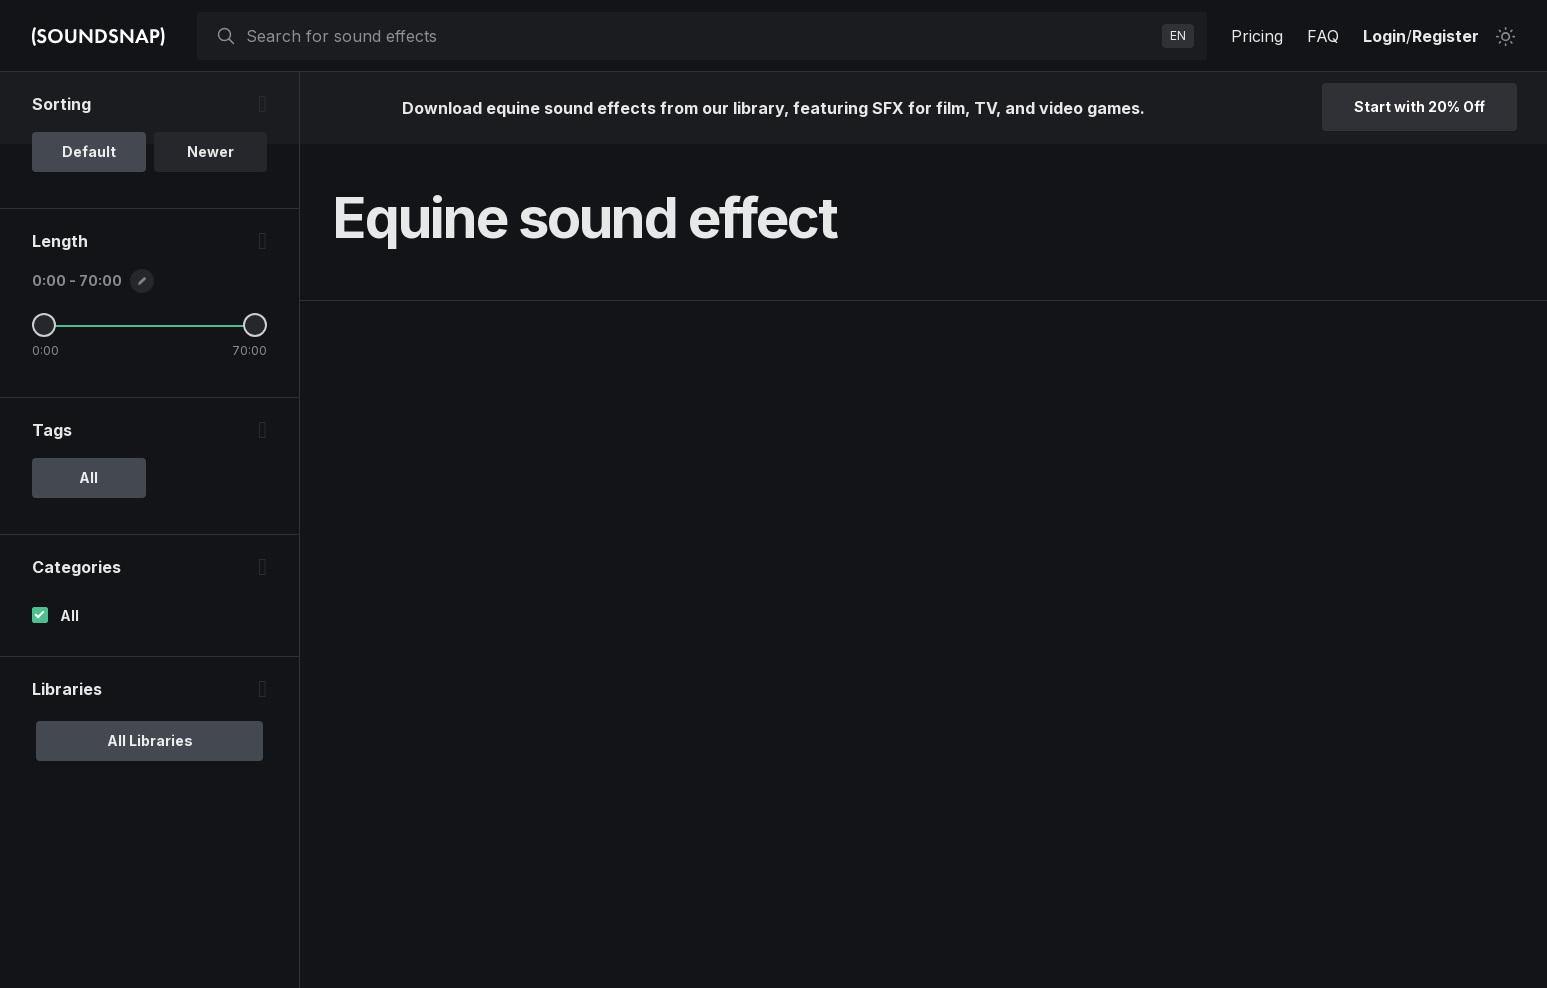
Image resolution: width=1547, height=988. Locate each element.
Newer (210, 151)
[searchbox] (700, 36)
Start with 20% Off (1419, 106)
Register (1445, 36)
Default (89, 151)
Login (1384, 36)
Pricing (1257, 36)
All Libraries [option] (150, 740)
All (69, 615)
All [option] (88, 477)
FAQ (1323, 36)
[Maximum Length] (255, 325)
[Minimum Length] (44, 325)
